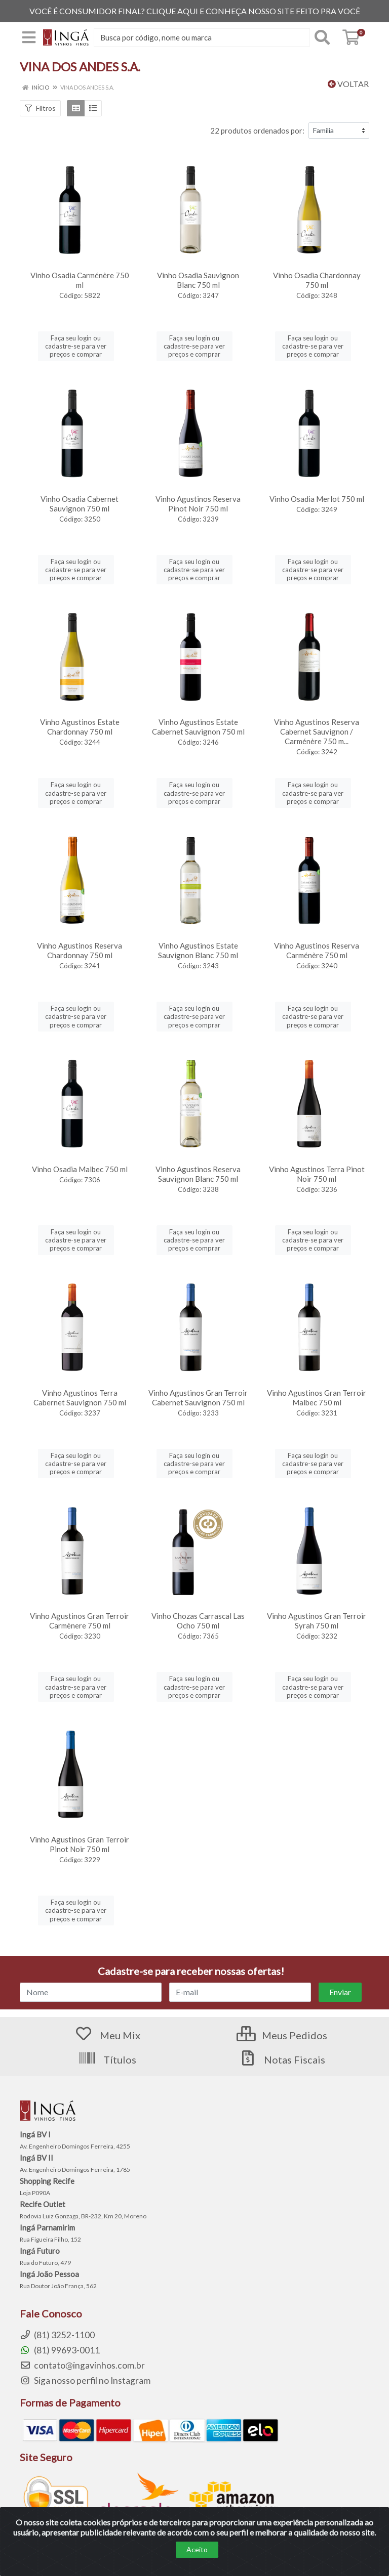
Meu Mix (107, 2035)
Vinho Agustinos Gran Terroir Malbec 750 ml (316, 1397)
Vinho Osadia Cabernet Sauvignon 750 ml (80, 503)
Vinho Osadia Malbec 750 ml (80, 1169)
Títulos (107, 2059)
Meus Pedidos (282, 2035)
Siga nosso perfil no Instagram (85, 2380)
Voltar (348, 84)
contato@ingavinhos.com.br (82, 2365)
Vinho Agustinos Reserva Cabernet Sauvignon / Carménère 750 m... (316, 731)
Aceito (197, 2549)
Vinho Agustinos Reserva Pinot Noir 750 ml (198, 503)
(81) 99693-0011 (60, 2350)
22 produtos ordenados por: (257, 130)
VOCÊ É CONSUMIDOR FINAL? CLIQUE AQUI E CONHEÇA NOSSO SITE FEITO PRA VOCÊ (194, 11)
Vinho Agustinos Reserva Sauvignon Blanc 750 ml (198, 1174)
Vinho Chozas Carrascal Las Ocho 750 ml (198, 1620)
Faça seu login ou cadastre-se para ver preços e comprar (75, 346)
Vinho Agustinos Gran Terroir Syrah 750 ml (316, 1620)
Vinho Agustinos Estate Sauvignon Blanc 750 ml (198, 950)
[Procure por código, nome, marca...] (202, 37)
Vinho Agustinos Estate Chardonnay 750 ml (80, 726)
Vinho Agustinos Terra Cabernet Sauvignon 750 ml (79, 1397)
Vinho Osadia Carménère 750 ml (79, 280)
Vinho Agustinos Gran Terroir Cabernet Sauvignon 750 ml (198, 1397)
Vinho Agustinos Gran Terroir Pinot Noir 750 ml (79, 1844)
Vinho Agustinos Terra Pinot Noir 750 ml (317, 1174)
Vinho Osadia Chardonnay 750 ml (317, 280)
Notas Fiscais (282, 2059)
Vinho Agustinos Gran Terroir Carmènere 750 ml (79, 1620)
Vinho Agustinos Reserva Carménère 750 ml (316, 950)
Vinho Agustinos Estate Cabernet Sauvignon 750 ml (198, 726)
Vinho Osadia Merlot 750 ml (316, 498)
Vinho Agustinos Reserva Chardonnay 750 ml (79, 950)
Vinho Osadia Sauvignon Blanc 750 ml (198, 280)
